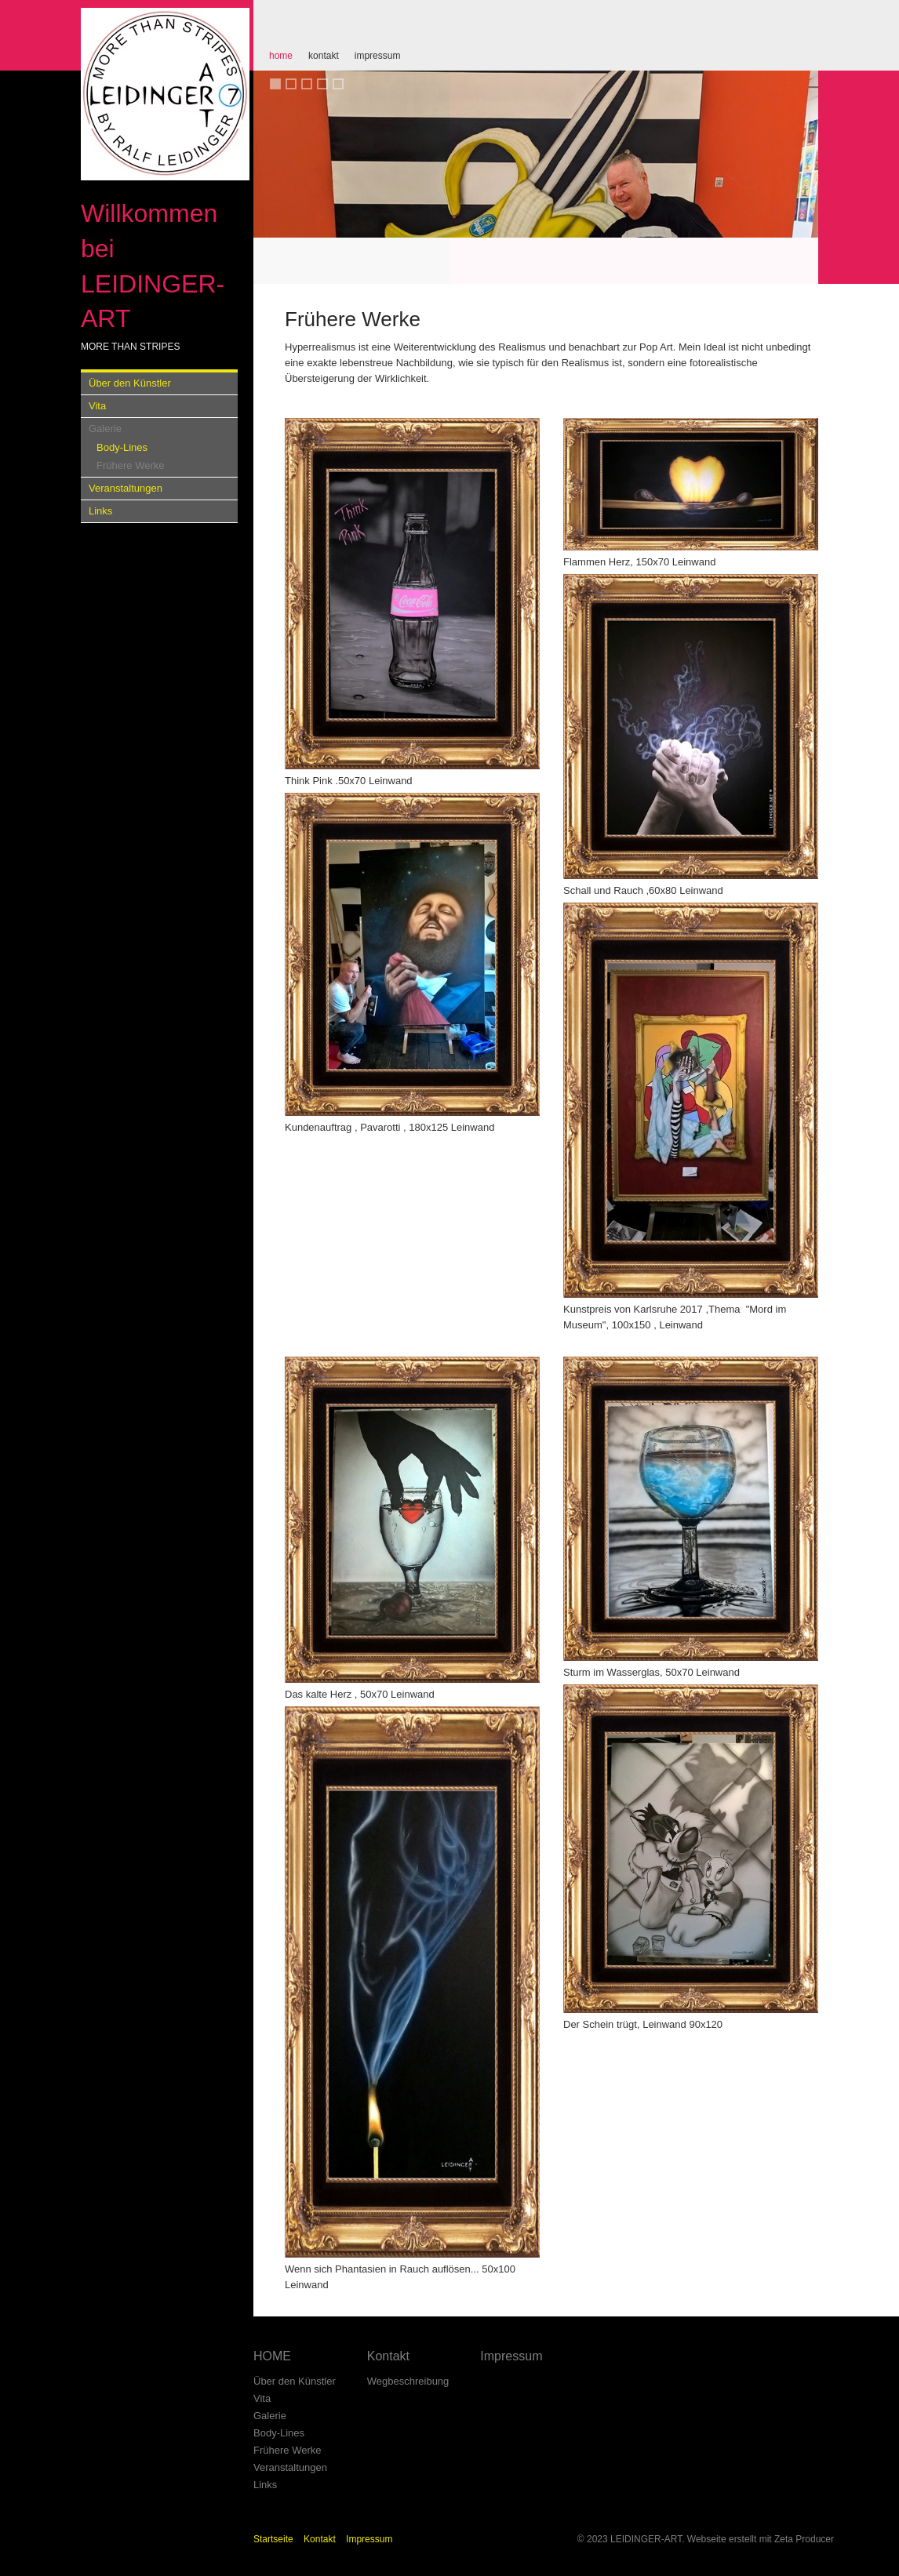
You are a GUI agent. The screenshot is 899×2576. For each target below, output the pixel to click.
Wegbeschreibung (408, 2381)
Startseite (273, 2539)
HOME (281, 55)
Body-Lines (121, 447)
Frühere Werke (130, 465)
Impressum (378, 55)
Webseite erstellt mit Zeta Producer (760, 2539)
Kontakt (323, 55)
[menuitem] (280, 55)
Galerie (105, 428)
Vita (97, 406)
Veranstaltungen (125, 488)
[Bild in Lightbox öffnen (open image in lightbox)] (412, 593)
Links (100, 511)
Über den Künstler (130, 383)
